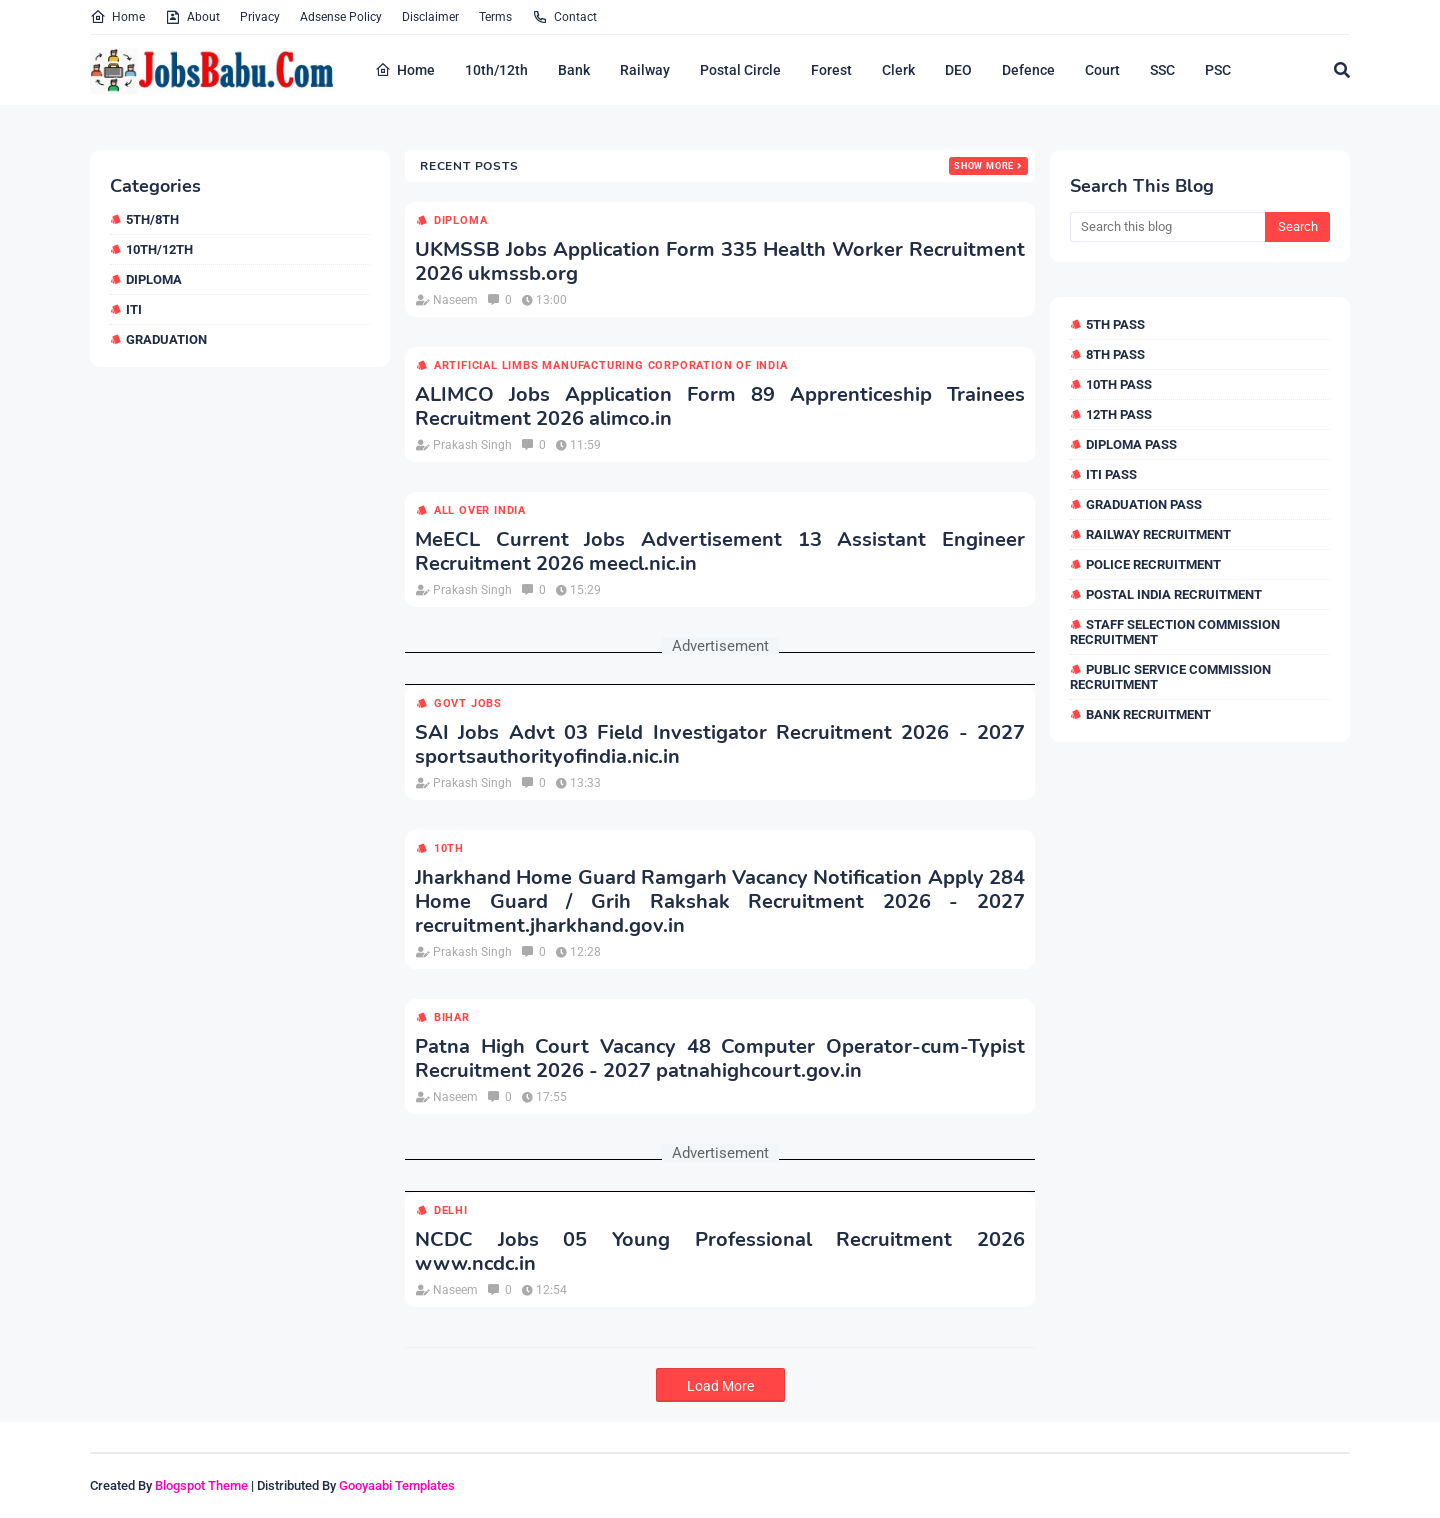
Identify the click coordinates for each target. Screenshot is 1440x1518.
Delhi (451, 1210)
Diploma (154, 279)
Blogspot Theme (201, 1485)
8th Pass (1115, 354)
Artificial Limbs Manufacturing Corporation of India (611, 365)
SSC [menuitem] (1162, 70)
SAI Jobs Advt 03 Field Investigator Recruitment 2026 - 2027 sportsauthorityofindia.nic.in (720, 745)
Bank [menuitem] (574, 70)
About (192, 17)
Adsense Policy (341, 17)
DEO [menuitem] (958, 70)
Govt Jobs (468, 703)
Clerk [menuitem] (898, 70)
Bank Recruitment (1148, 714)
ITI (134, 309)
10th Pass (1119, 384)
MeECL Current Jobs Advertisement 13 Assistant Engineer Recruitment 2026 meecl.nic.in (720, 552)
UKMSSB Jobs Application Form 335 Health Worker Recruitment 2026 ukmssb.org (720, 262)
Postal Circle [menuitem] (740, 70)
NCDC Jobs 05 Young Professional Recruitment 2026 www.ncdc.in (720, 1252)
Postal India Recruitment (1174, 594)
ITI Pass (1111, 474)
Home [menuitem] (405, 70)
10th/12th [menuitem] (496, 70)
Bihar (452, 1017)
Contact (564, 17)
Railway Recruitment (1158, 534)
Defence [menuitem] (1028, 70)
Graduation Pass (1144, 504)
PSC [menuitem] (1218, 70)
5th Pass (1115, 324)
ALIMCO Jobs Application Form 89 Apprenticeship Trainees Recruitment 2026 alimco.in (720, 407)
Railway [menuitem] (645, 70)
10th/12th (159, 249)
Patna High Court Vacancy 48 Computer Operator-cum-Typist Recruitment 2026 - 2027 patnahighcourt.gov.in (720, 1059)
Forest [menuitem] (831, 70)
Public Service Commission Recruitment (1170, 677)
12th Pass (1119, 414)
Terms (495, 17)
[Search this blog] (1167, 227)
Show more (984, 166)
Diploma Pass (1131, 444)
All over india (480, 510)
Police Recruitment (1153, 564)
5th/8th (152, 219)
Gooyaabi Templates (397, 1485)
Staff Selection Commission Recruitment (1175, 632)
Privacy (260, 17)
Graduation (166, 339)
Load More (720, 1386)
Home (117, 17)
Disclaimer (430, 17)
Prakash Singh (472, 445)
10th (449, 848)
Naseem (455, 300)
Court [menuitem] (1102, 70)
